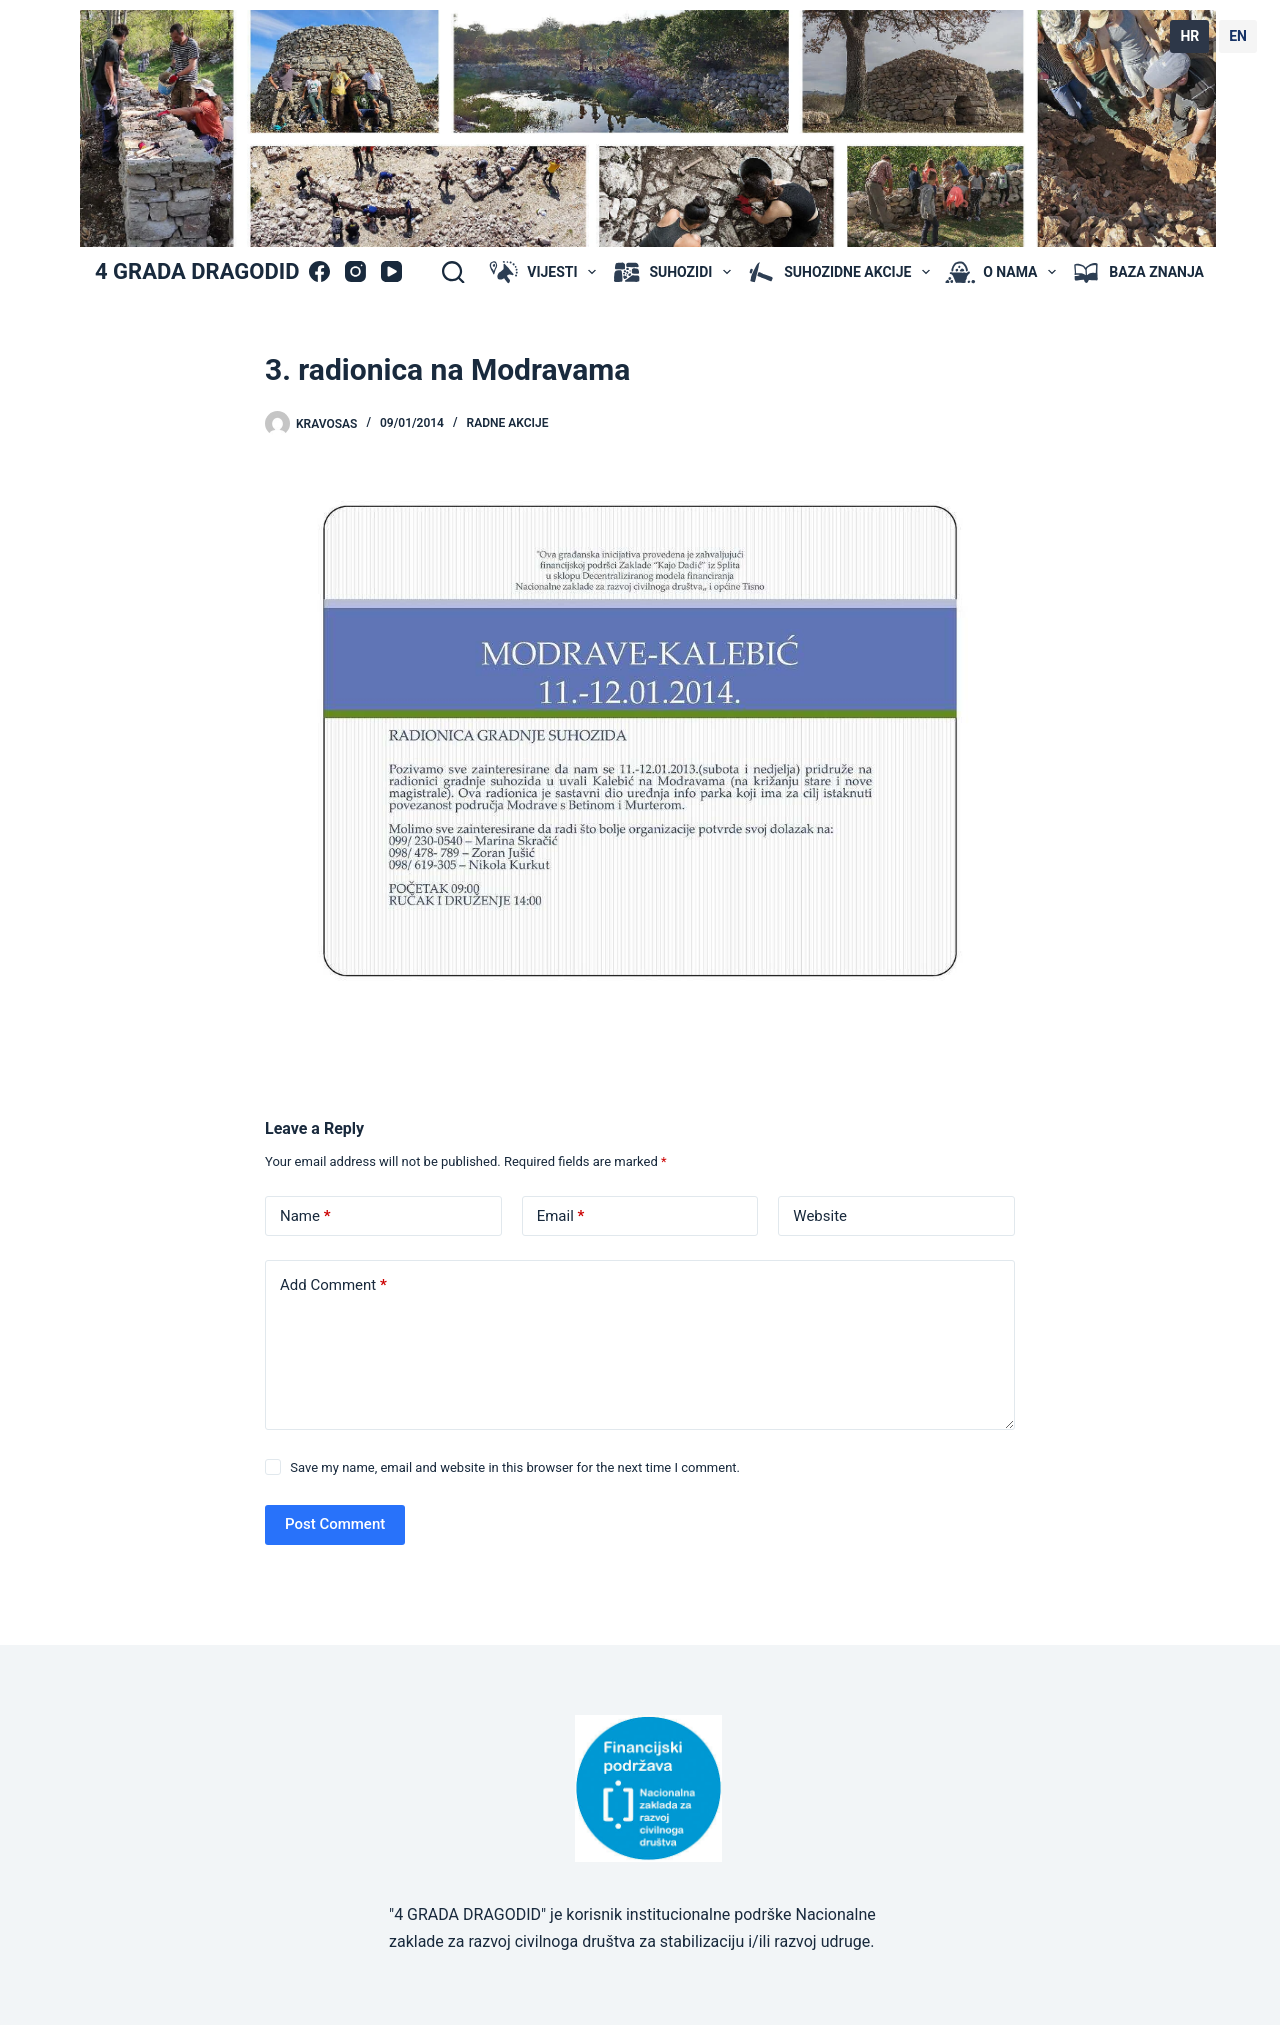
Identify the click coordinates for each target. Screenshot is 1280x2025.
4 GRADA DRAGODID (197, 271)
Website (820, 1216)
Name (305, 1216)
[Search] (453, 272)
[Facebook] (319, 271)
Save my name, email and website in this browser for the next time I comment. (515, 1467)
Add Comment (333, 1285)
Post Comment (335, 1524)
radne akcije (508, 423)
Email (561, 1216)
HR (1189, 36)
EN (1238, 36)
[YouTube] (391, 271)
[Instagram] (355, 271)
